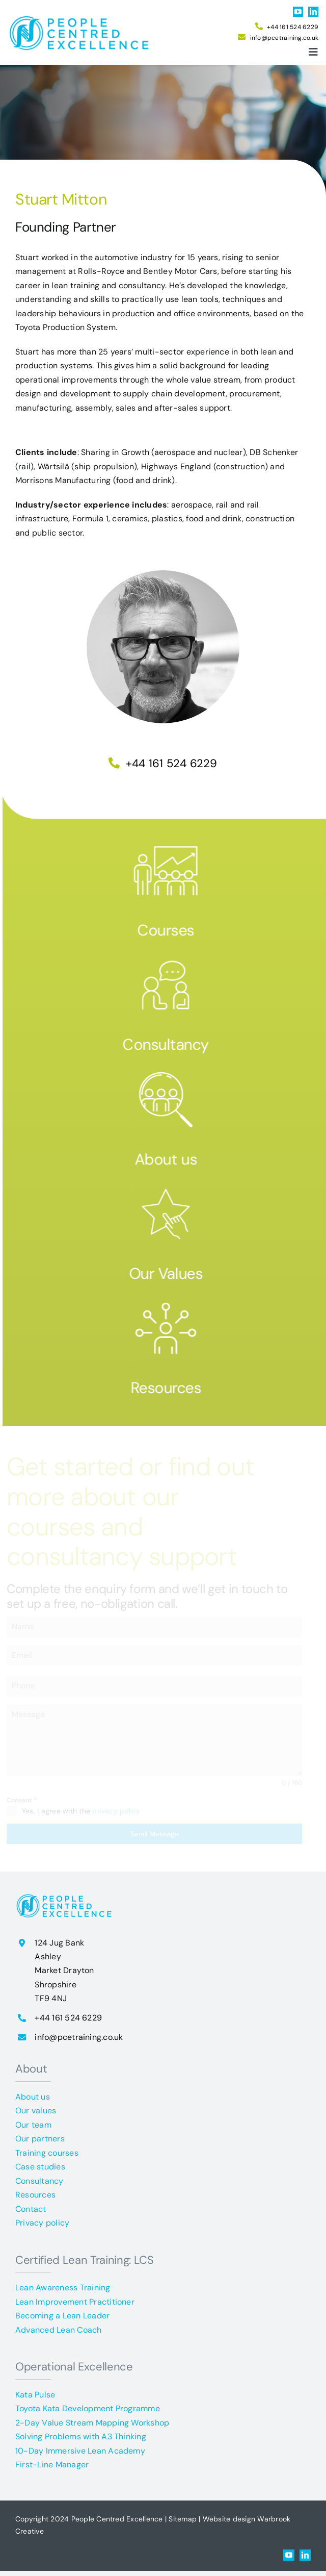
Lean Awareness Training (63, 2287)
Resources (170, 1388)
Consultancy (170, 1044)
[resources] (170, 1300)
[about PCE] (170, 1072)
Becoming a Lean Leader (62, 2315)
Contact (30, 2209)
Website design (229, 2518)
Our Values (170, 1273)
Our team (33, 2124)
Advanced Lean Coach (58, 2330)
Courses (170, 930)
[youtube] (298, 12)
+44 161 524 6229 (292, 27)
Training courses (46, 2153)
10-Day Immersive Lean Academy (80, 2450)
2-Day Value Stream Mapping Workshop (92, 2422)
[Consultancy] (170, 957)
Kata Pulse (35, 2394)
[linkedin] (313, 12)
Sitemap (183, 2518)
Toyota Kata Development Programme (87, 2408)
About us (171, 1159)
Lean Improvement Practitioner (74, 2301)
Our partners (40, 2138)
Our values (35, 2110)
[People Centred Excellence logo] (82, 16)
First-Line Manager (52, 2464)
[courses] (170, 843)
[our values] (170, 1186)
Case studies (40, 2166)
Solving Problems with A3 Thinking (80, 2436)
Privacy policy (42, 2222)
